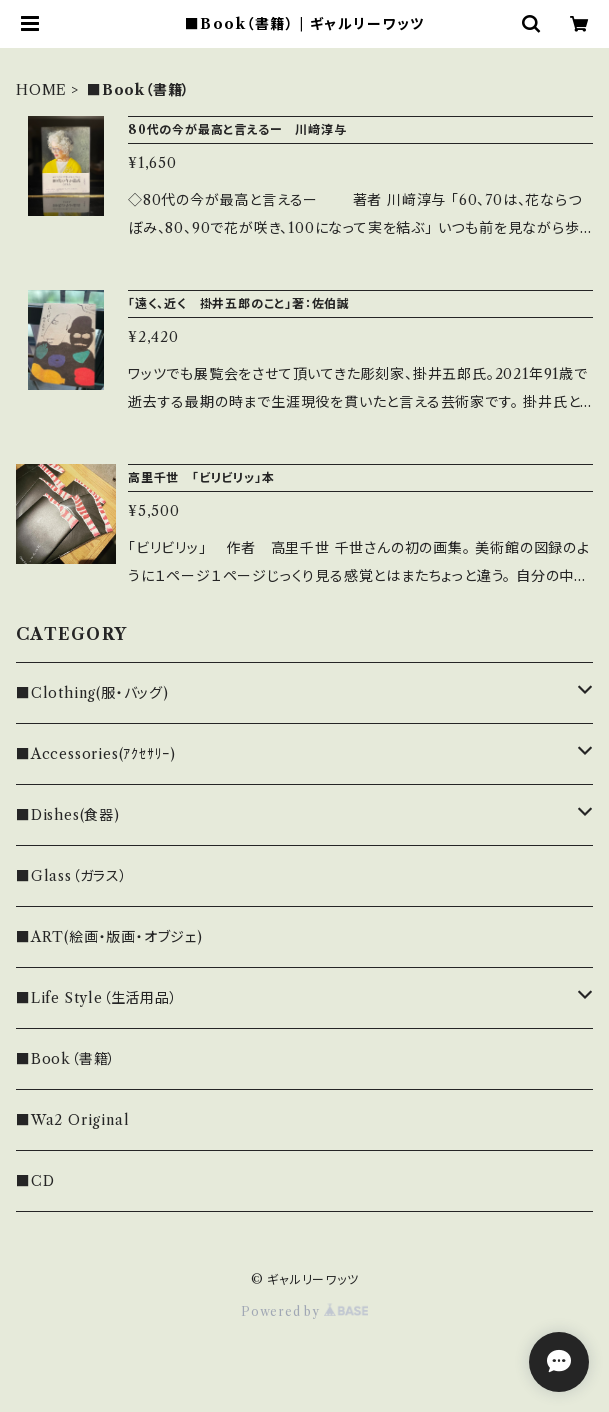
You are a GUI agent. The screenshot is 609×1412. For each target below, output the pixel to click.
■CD (35, 1181)
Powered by (304, 1311)
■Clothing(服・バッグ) (92, 693)
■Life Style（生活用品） (97, 998)
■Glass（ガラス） (72, 876)
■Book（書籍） (66, 1059)
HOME (41, 90)
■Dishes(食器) (68, 815)
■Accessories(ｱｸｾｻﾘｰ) (96, 754)
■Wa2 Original (72, 1120)
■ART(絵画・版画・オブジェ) (109, 937)
